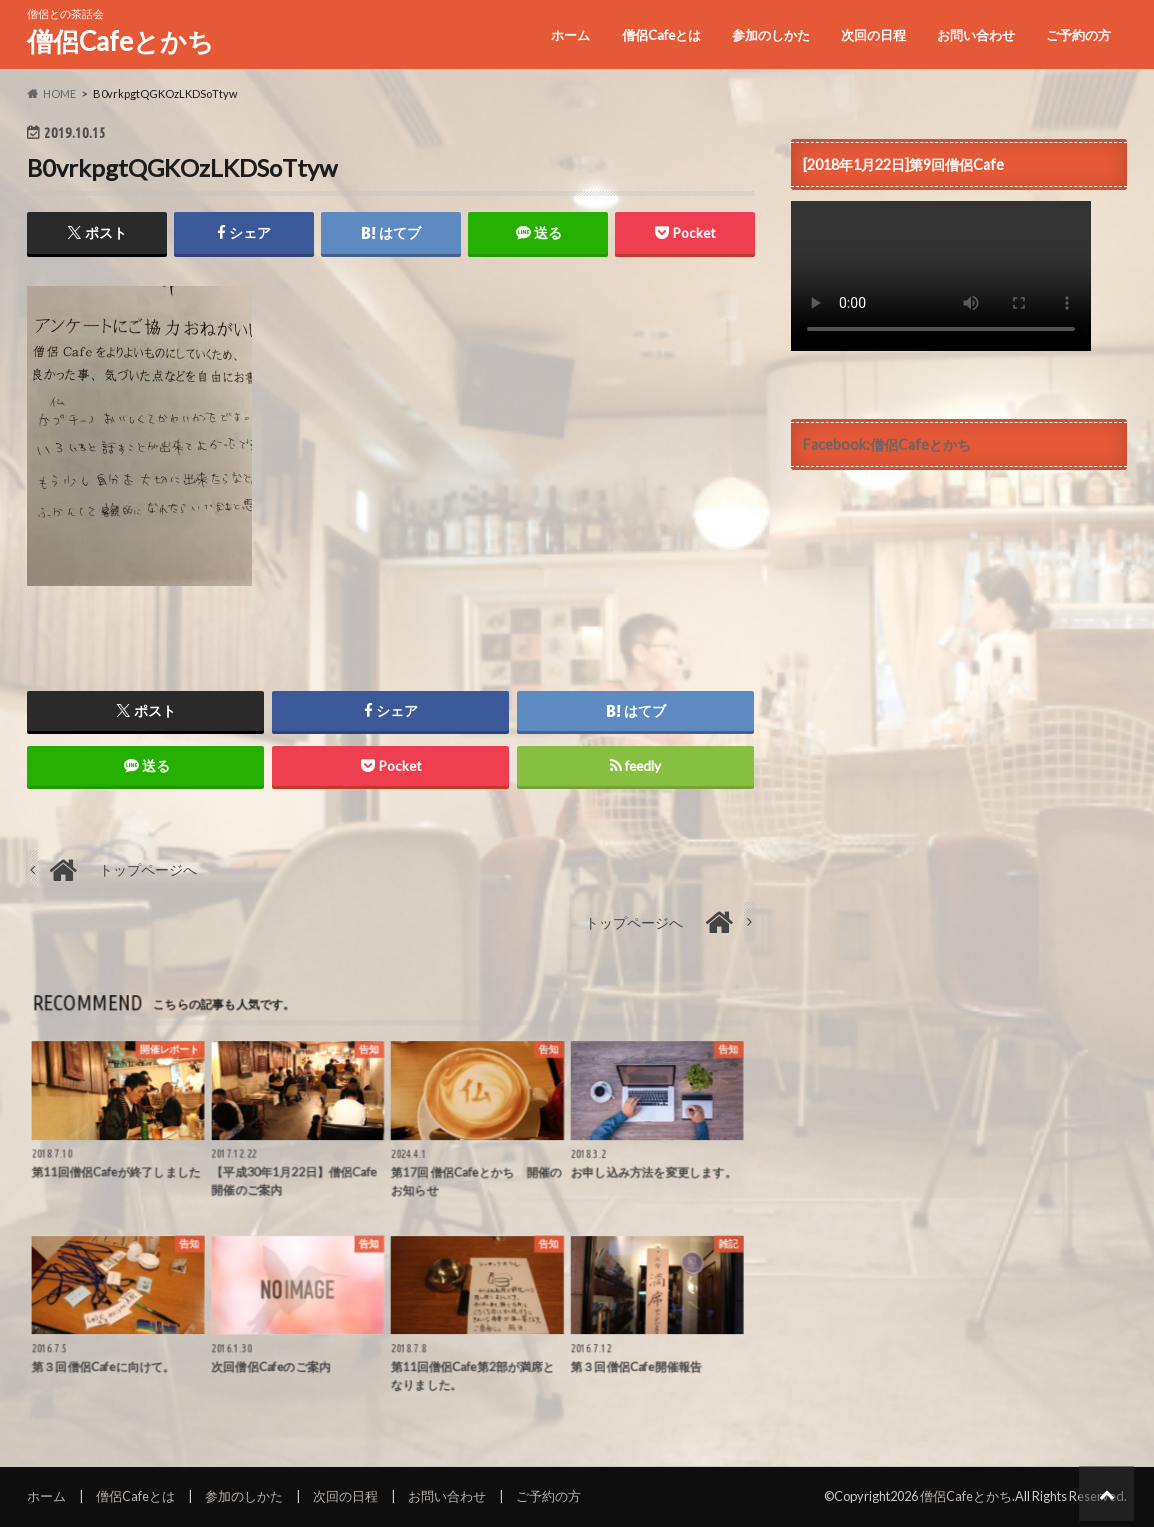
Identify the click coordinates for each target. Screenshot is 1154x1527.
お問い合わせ (976, 35)
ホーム (570, 35)
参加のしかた (771, 35)
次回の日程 (873, 35)
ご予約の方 (1078, 35)
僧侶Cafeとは (661, 35)
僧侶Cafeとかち (120, 41)
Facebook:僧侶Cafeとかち (887, 444)
